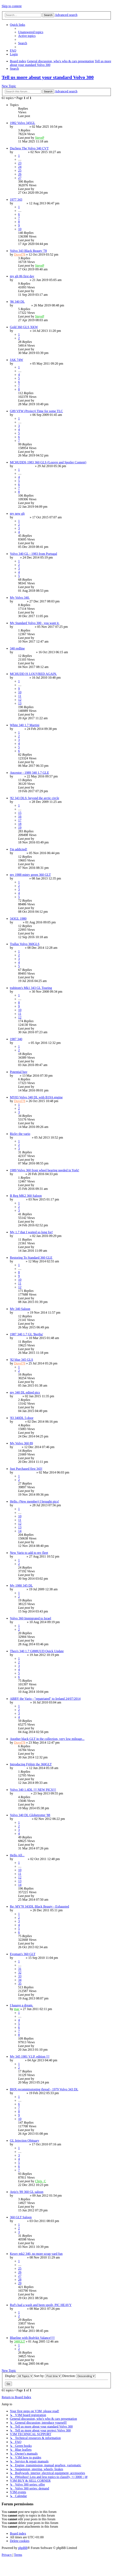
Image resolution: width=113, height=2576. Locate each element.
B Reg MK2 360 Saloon (26, 1195)
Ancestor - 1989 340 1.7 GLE (29, 772)
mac (17, 2009)
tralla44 (19, 947)
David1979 (21, 126)
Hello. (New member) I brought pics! (34, 1501)
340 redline (17, 648)
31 (19, 1969)
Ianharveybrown (25, 1472)
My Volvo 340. (20, 597)
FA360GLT (21, 280)
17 (19, 820)
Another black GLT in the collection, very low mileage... (47, 1739)
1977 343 (16, 199)
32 (19, 1972)
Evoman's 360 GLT (22, 1954)
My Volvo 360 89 (21, 1443)
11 (19, 696)
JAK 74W (16, 360)
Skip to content (12, 6)
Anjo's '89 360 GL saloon (26, 2192)
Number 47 (21, 1505)
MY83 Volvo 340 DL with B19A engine (36, 1097)
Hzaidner (20, 1622)
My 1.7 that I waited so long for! (31, 1232)
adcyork (19, 1174)
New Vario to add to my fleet (29, 1552)
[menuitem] (30, 32)
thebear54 (20, 1859)
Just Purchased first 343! (26, 1468)
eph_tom (20, 1338)
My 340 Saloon (20, 1309)
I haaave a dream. (21, 2005)
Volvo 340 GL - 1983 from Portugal (33, 553)
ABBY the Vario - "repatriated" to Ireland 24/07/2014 (45, 1698)
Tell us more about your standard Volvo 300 (48, 77)
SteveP (39, 137)
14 (19, 1531)
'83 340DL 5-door (21, 1418)
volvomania (43, 1185)
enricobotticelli (24, 626)
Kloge (18, 922)
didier (18, 1396)
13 (19, 703)
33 (19, 1976)
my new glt (17, 513)
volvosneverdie (24, 466)
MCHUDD (21, 677)
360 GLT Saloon (21, 2217)
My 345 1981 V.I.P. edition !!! (29, 2056)
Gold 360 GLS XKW (24, 327)
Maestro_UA (22, 1818)
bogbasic (41, 349)
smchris (40, 2078)
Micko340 (42, 2294)
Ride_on (40, 1542)
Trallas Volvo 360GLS (25, 944)
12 (19, 699)
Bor (16, 1075)
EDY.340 (41, 637)
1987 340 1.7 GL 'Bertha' (26, 1334)
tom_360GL (22, 1793)
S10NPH (20, 203)
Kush (17, 1447)
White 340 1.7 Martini (24, 725)
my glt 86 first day (22, 276)
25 (19, 170)
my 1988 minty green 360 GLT (30, 874)
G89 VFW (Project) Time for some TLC (36, 411)
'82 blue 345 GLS (21, 1359)
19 (19, 827)
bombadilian (22, 305)
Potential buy (18, 1072)
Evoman (19, 1957)
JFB (16, 557)
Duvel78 (19, 254)
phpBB (22, 2548)
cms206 (19, 1421)
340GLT (19, 2341)
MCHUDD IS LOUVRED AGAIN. (33, 674)
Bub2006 (20, 601)
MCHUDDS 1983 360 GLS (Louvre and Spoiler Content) (48, 462)
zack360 (19, 1261)
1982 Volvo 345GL (22, 123)
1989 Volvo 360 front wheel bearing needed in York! (44, 1170)
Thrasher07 (21, 1236)
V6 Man (40, 838)
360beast (41, 587)
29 (19, 2283)
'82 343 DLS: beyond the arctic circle (34, 798)
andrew (19, 728)
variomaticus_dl (24, 652)
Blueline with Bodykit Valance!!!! (32, 2337)
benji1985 (20, 152)
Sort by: (47, 2376)
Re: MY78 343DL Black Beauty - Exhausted (39, 1906)
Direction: (79, 2376)
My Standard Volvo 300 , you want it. (34, 623)
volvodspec (21, 2195)
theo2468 (20, 1655)
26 (19, 174)
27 (19, 178)
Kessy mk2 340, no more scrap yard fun (36, 2253)
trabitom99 (21, 801)
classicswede (22, 1137)
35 (19, 1983)
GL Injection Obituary (24, 2140)
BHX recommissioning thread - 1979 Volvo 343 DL (44, 2089)
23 (19, 163)
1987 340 (16, 1039)
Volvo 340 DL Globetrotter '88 (30, 1815)
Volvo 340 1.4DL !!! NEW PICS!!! (33, 1789)
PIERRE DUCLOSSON (51, 1491)
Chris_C (40, 2181)
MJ (37, 2360)
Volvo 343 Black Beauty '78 (28, 251)
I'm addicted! (18, 849)
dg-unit (18, 776)
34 (19, 1980)
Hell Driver (21, 330)
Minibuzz (20, 1312)
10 (19, 229)
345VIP (19, 2060)
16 (19, 816)
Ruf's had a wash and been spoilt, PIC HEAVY (41, 2305)
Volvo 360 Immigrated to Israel (30, 1618)
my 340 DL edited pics (25, 1392)
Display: (19, 2376)
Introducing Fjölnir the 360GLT (31, 1764)
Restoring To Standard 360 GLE (31, 1257)
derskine (19, 1199)
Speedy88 (41, 2206)
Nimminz (41, 1779)
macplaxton (21, 1702)
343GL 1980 (18, 918)
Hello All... (17, 1855)
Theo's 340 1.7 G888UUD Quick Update (37, 1651)
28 (19, 2279)
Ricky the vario (20, 1134)
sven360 (40, 2327)
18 (19, 824)
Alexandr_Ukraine (47, 1844)
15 (19, 813)
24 (19, 166)
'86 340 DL (17, 301)
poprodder (21, 1043)
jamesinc (20, 1768)
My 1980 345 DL (21, 1585)
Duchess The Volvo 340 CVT (29, 148)
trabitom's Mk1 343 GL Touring (31, 988)
